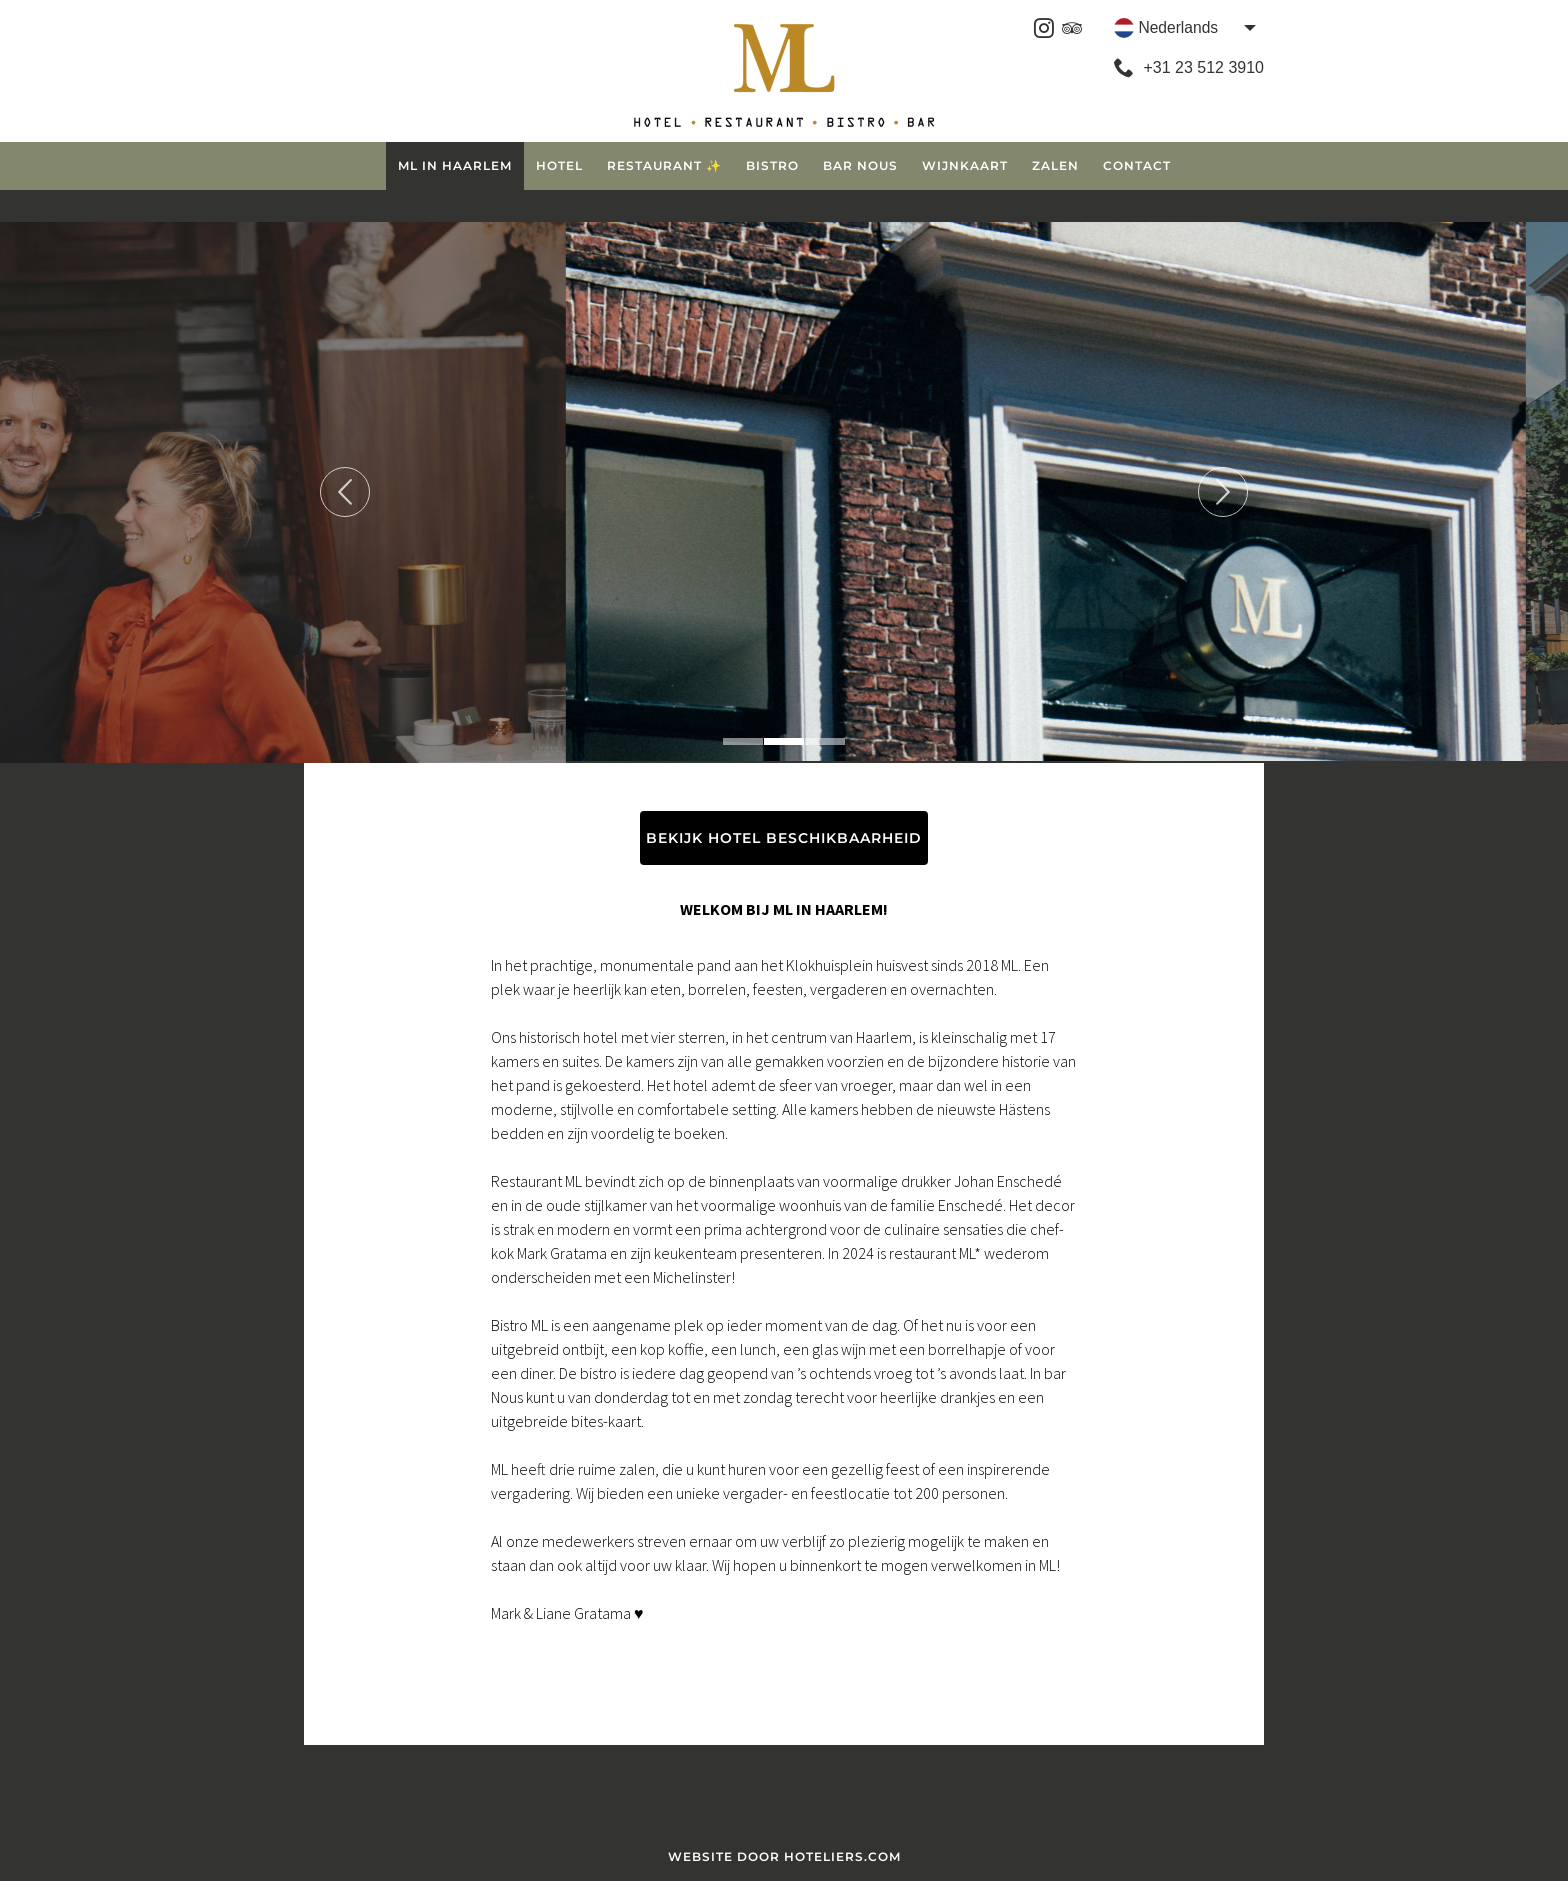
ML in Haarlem (455, 165)
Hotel (559, 165)
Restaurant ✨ (664, 165)
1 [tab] (743, 741)
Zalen (1055, 165)
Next (1223, 492)
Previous (345, 492)
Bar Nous (860, 165)
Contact (1137, 165)
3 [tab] (825, 741)
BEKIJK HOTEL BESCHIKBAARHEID (784, 838)
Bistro (772, 165)
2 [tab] (784, 741)
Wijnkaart (965, 165)
